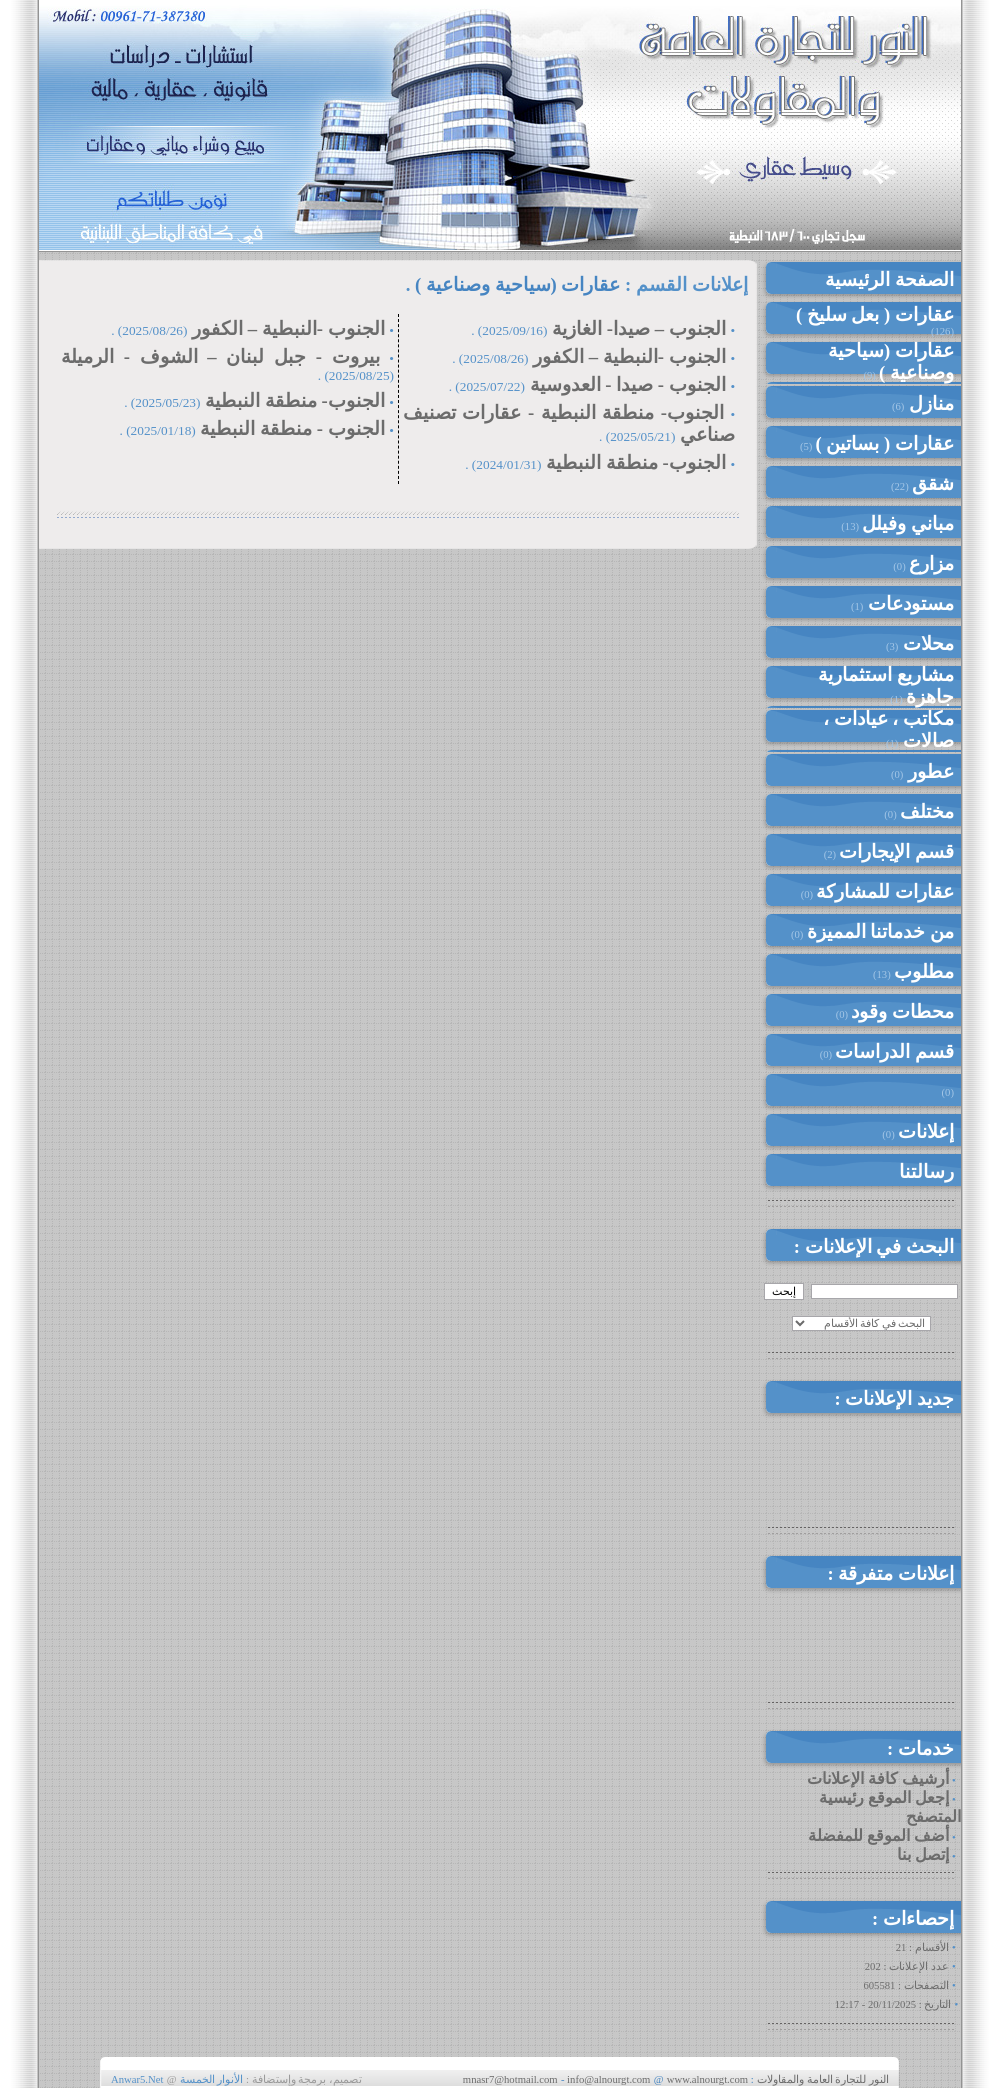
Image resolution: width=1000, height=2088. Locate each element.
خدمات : (920, 1748)
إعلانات (926, 1131)
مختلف (927, 811)
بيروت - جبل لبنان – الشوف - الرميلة (220, 356)
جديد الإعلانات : (894, 1398)
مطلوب (924, 971)
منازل (929, 403)
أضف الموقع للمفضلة (878, 1835)
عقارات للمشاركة (885, 891)
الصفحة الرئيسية (889, 279)
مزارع (931, 563)
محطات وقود (902, 1011)
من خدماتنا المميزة (880, 931)
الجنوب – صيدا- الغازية (639, 328)
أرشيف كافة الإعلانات (878, 1778)
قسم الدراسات (894, 1051)
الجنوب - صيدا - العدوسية (628, 384)
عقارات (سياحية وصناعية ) (891, 361)
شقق (933, 483)
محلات (926, 643)
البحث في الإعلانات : (874, 1246)
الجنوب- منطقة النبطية (633, 462)
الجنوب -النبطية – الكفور (629, 356)
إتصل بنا (923, 1854)
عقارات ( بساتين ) (885, 443)
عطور (928, 771)
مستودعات (908, 603)
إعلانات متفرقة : (890, 1573)
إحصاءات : (913, 1918)
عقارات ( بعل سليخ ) (875, 314)
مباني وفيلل (908, 523)
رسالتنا (926, 1171)
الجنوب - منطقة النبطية (292, 428)
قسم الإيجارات (896, 851)
